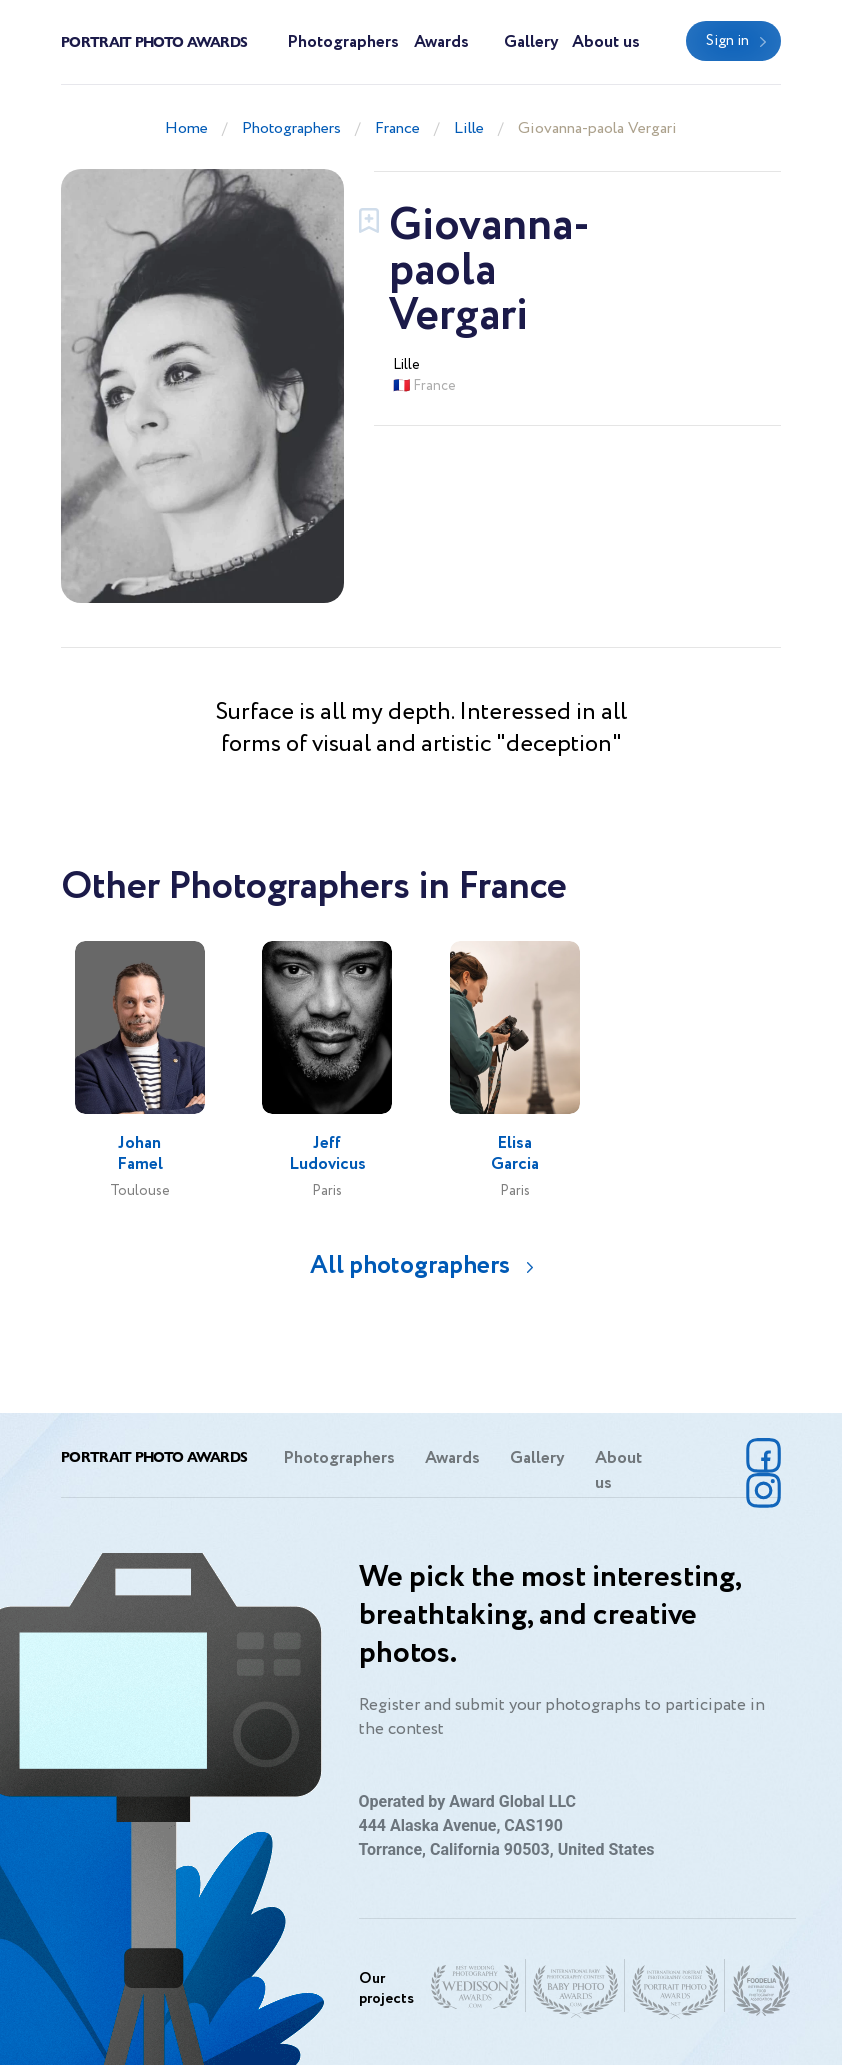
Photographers (343, 42)
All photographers (410, 1265)
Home (186, 128)
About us (606, 42)
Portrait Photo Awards (154, 41)
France (397, 128)
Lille (469, 128)
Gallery (531, 42)
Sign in (727, 41)
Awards (441, 42)
